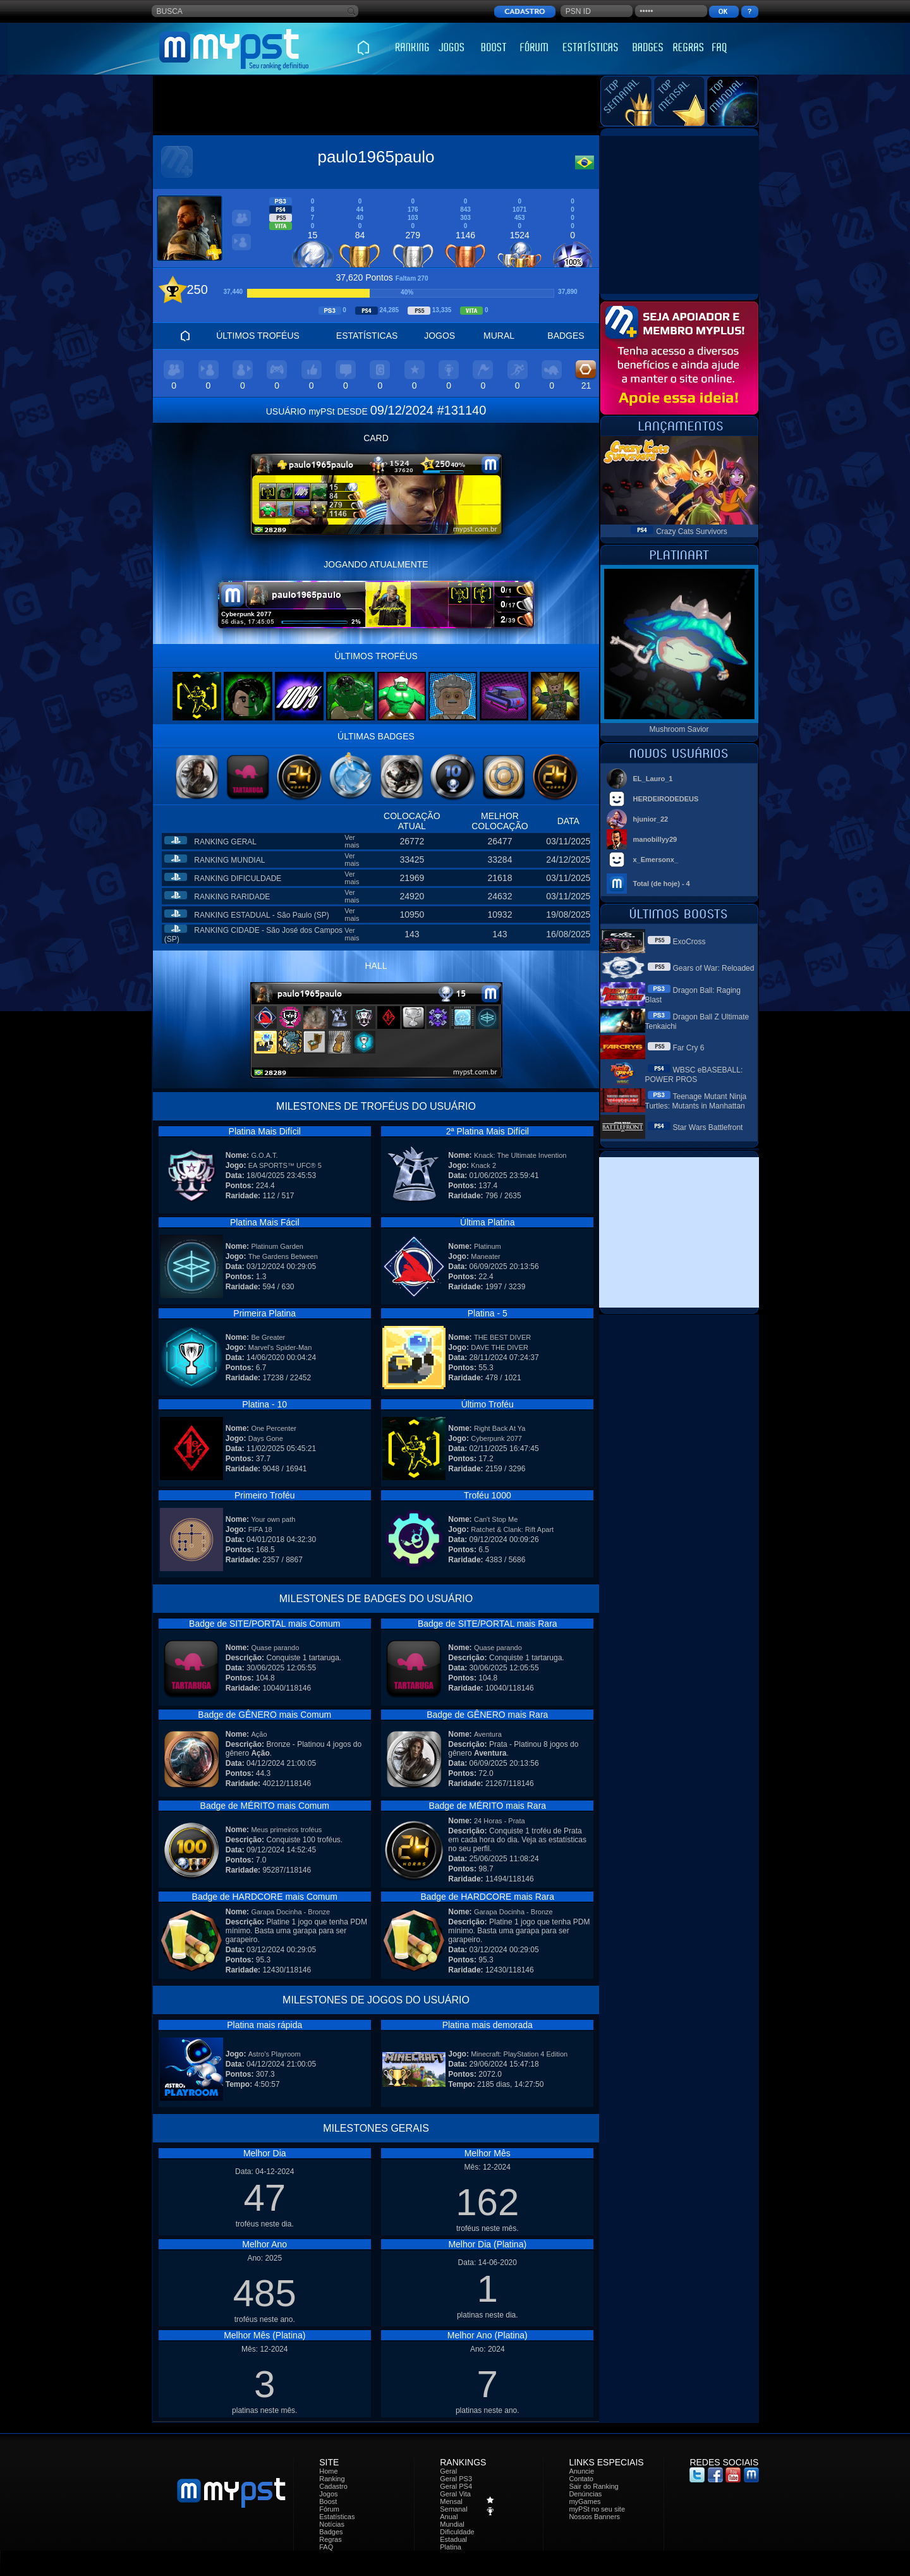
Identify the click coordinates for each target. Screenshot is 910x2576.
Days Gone (265, 1438)
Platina (450, 2547)
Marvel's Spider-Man (280, 1347)
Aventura (488, 1734)
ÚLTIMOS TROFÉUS (258, 336)
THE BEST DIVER (502, 1337)
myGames (584, 2501)
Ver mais (351, 841)
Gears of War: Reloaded (714, 968)
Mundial (452, 2524)
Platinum (487, 1246)
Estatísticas (337, 2516)
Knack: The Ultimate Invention (520, 1155)
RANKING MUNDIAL (229, 860)
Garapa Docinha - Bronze (290, 1912)
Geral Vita (455, 2494)
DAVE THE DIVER (499, 1347)
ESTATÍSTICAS (367, 336)
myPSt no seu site (597, 2509)
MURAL (498, 336)
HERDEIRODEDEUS (666, 799)
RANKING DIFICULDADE (237, 878)
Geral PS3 (456, 2478)
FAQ (326, 2547)
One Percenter (273, 1428)
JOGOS (439, 336)
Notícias (331, 2524)
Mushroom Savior (678, 729)
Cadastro (333, 2486)
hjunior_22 (651, 819)
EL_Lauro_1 (653, 778)
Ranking (331, 2478)
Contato (581, 2478)
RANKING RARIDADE (232, 896)
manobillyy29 (655, 839)
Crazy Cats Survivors (691, 531)
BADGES (565, 336)
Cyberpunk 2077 (496, 1438)
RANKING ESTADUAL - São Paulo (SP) (261, 915)
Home (328, 2471)
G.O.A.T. (264, 1155)
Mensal (451, 2501)
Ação (259, 1734)
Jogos (328, 2494)
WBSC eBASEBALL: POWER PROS (694, 1075)
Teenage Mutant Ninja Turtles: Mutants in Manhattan (696, 1101)
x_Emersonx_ (656, 859)
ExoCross (689, 941)
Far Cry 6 (689, 1047)
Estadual (453, 2539)
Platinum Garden (277, 1246)
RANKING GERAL (225, 841)
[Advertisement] (376, 105)
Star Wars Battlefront (708, 1127)
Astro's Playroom (274, 2054)
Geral (448, 2471)
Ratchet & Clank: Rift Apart (512, 1529)
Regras (330, 2539)
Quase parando (275, 1647)
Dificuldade (457, 2532)
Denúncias (585, 2494)
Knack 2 (483, 1165)
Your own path (273, 1519)
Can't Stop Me (496, 1519)
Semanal (453, 2509)
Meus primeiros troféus (286, 1829)
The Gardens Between (283, 1256)
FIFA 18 (260, 1529)
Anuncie (581, 2471)
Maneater (485, 1256)
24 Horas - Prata (499, 1821)
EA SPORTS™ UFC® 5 (285, 1165)
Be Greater (268, 1337)
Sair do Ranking (593, 2486)
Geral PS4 (456, 2486)
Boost (328, 2501)
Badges (331, 2532)
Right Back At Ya (500, 1428)
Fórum (329, 2509)
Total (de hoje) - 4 (661, 883)
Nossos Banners (594, 2516)
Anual (449, 2516)
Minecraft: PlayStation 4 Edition (519, 2054)
